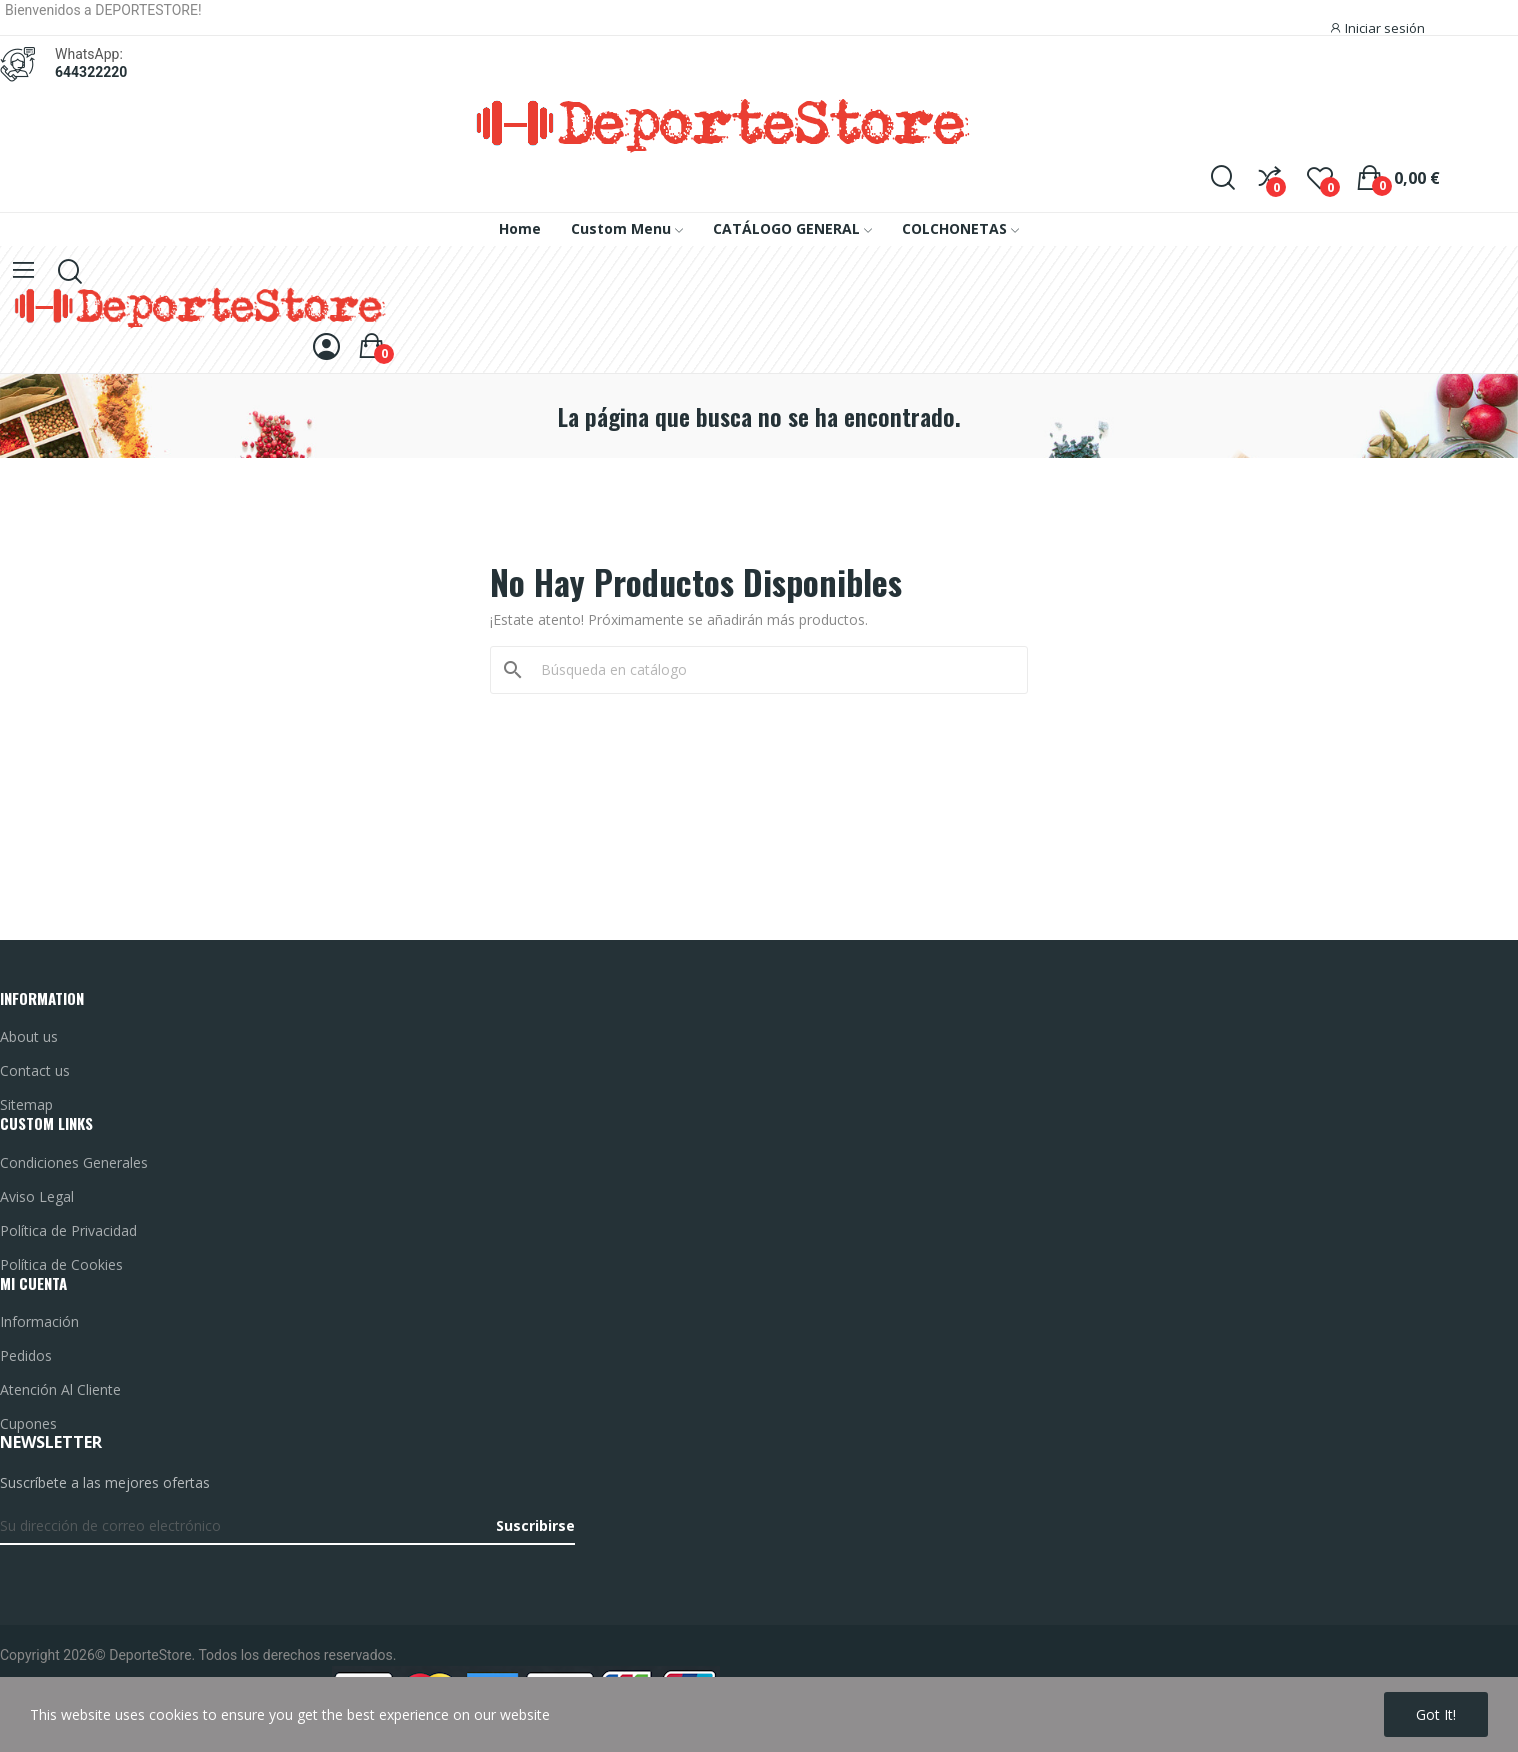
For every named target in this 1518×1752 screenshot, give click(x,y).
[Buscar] (771, 670)
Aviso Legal (37, 1196)
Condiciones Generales (74, 1162)
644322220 (91, 72)
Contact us (35, 1070)
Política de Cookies (61, 1264)
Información (39, 1321)
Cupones (28, 1423)
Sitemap (26, 1104)
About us (29, 1036)
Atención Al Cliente (60, 1389)
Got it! (1436, 1714)
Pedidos (26, 1355)
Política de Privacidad (68, 1230)
